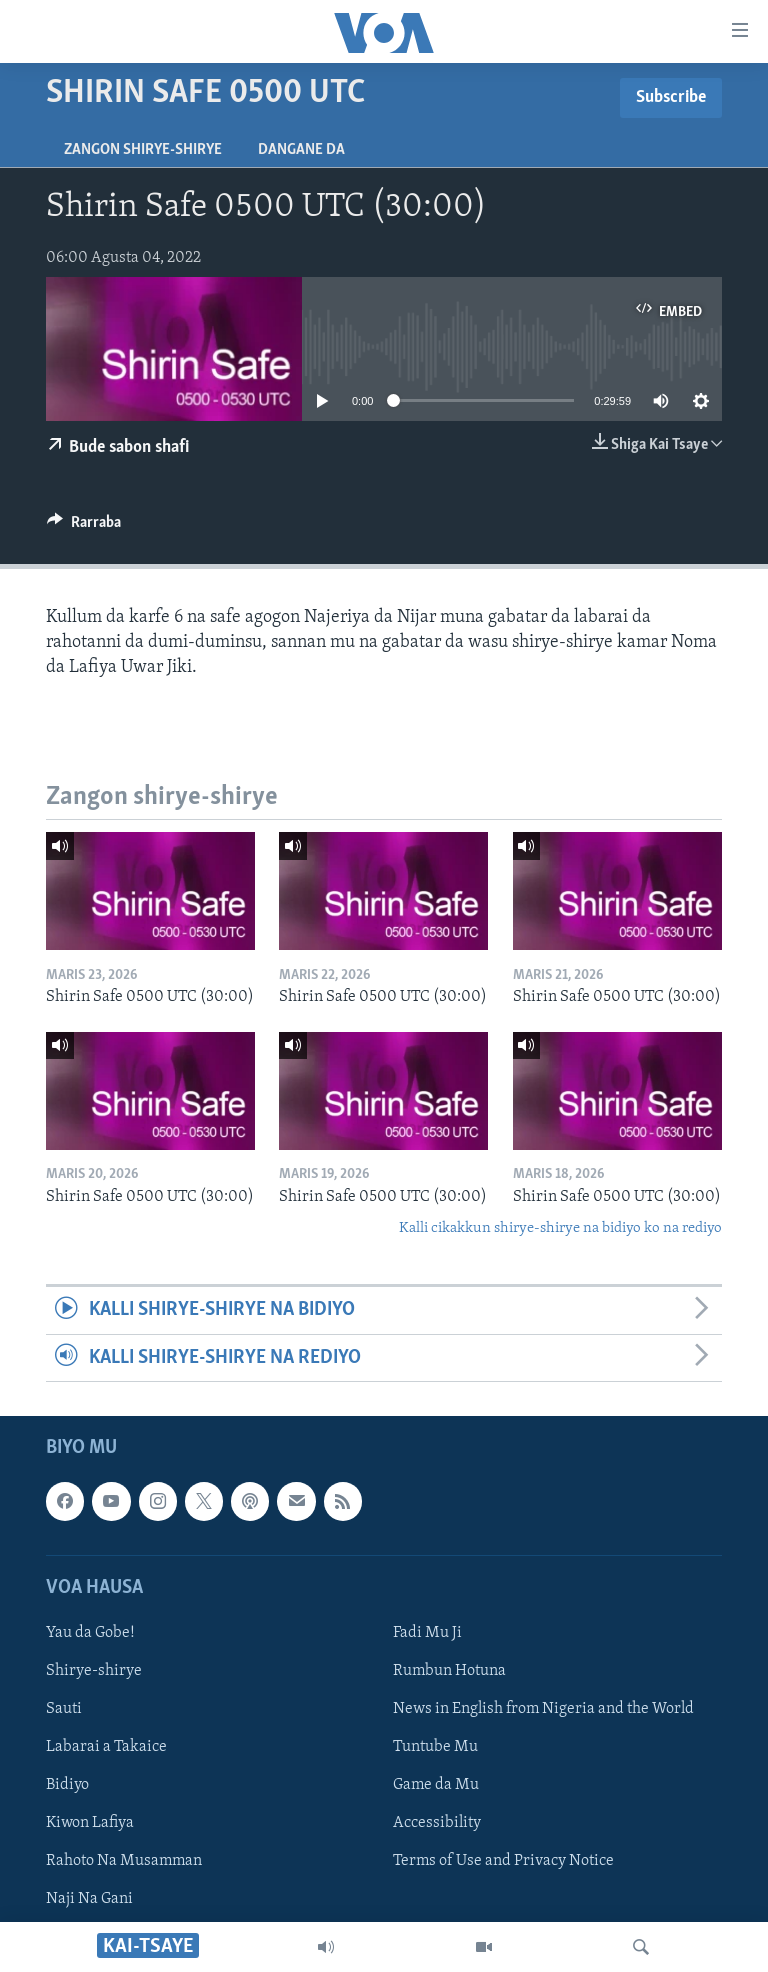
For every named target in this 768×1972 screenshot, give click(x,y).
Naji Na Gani (89, 1899)
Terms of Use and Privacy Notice (503, 1861)
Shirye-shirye (94, 1671)
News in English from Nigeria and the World (543, 1709)
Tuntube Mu (435, 1747)
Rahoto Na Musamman (124, 1861)
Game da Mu (436, 1785)
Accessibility (437, 1823)
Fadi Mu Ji (427, 1633)
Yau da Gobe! (90, 1633)
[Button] (84, 527)
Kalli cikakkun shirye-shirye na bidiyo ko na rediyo (560, 1228)
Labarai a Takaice (106, 1747)
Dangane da (301, 150)
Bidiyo (67, 1785)
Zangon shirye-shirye (143, 150)
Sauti (64, 1709)
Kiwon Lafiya (90, 1823)
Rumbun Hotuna (449, 1671)
